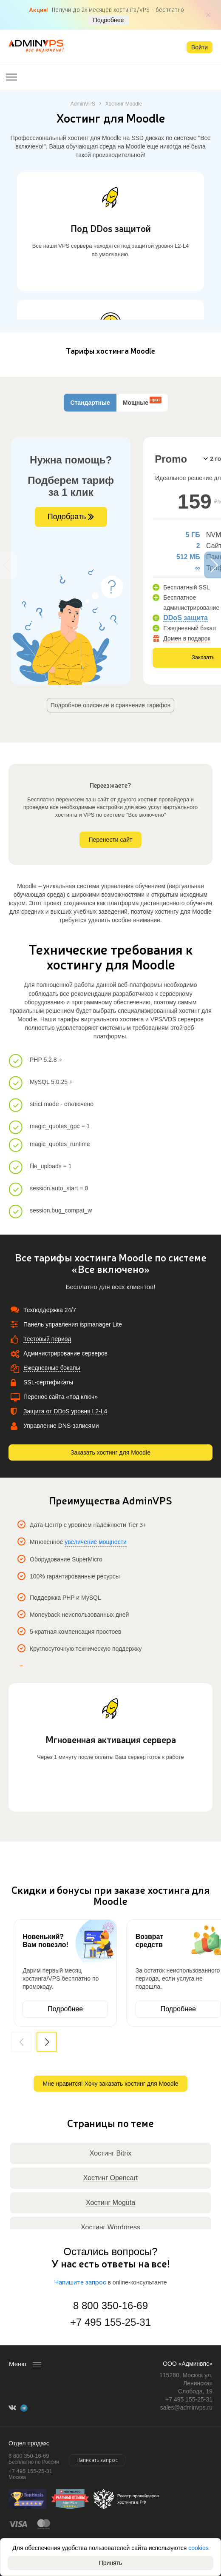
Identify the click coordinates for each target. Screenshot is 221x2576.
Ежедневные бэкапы (51, 1367)
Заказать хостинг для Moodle (110, 1452)
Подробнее (108, 20)
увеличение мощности (96, 1541)
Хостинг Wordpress (110, 2227)
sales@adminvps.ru (186, 2407)
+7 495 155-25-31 (110, 2322)
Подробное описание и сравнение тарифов (111, 705)
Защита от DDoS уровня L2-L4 (65, 1411)
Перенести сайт (110, 839)
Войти (199, 47)
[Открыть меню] (11, 77)
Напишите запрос (80, 2283)
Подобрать (71, 516)
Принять (110, 2562)
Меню (17, 2363)
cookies (198, 2548)
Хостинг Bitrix (110, 2153)
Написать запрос (97, 2460)
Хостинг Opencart (110, 2177)
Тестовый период (47, 1338)
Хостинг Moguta (110, 2202)
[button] (47, 2042)
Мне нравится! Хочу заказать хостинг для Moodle (110, 2083)
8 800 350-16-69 (110, 2305)
